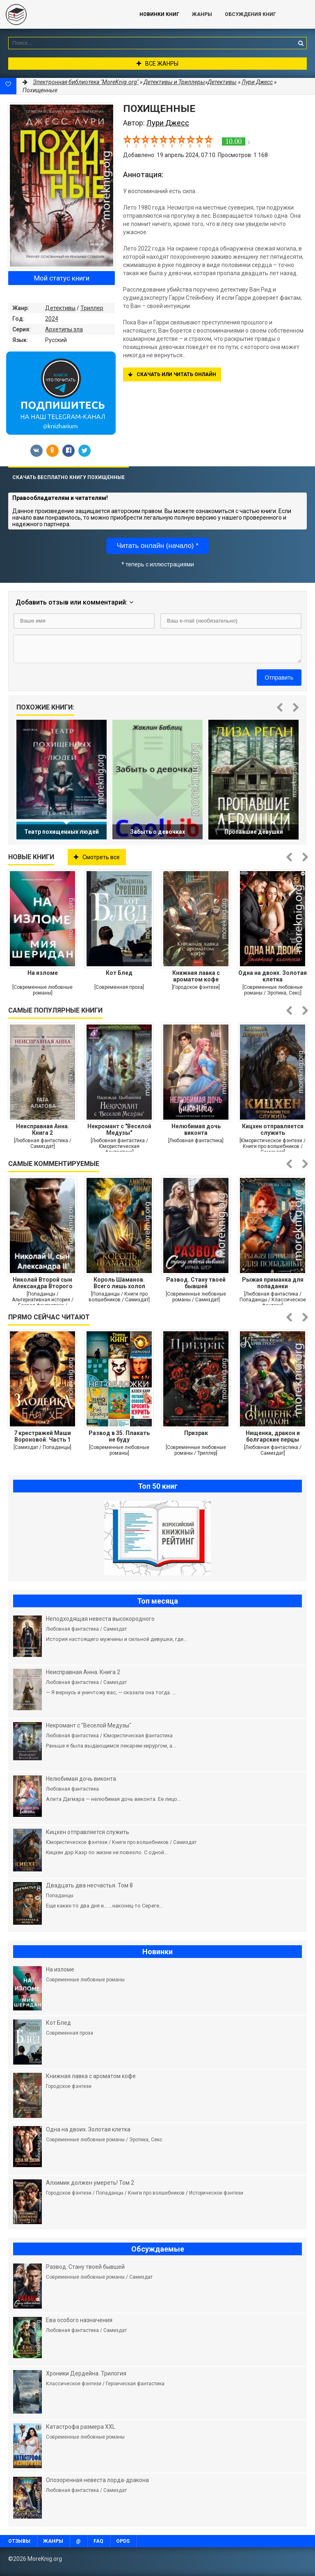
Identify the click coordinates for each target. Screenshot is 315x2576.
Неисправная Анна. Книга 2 (42, 1129)
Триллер (91, 308)
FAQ (98, 2541)
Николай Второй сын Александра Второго (43, 1282)
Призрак (196, 1433)
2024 (51, 318)
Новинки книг (159, 14)
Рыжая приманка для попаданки (273, 1282)
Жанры (202, 14)
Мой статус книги (61, 278)
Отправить (279, 677)
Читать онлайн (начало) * (157, 546)
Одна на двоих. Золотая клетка (272, 976)
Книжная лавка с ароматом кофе (196, 976)
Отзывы (19, 2541)
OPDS (123, 2541)
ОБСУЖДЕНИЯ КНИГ (250, 14)
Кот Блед (119, 973)
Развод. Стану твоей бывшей (196, 1282)
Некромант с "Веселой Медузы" (119, 1129)
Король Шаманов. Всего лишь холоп (119, 1282)
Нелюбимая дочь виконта (196, 1129)
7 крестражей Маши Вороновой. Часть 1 (42, 1436)
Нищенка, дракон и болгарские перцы (273, 1436)
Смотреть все (97, 857)
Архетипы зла (64, 329)
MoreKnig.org (61, 14)
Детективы (60, 308)
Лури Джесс (257, 82)
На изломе (42, 973)
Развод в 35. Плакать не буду (119, 1436)
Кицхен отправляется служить (273, 1129)
